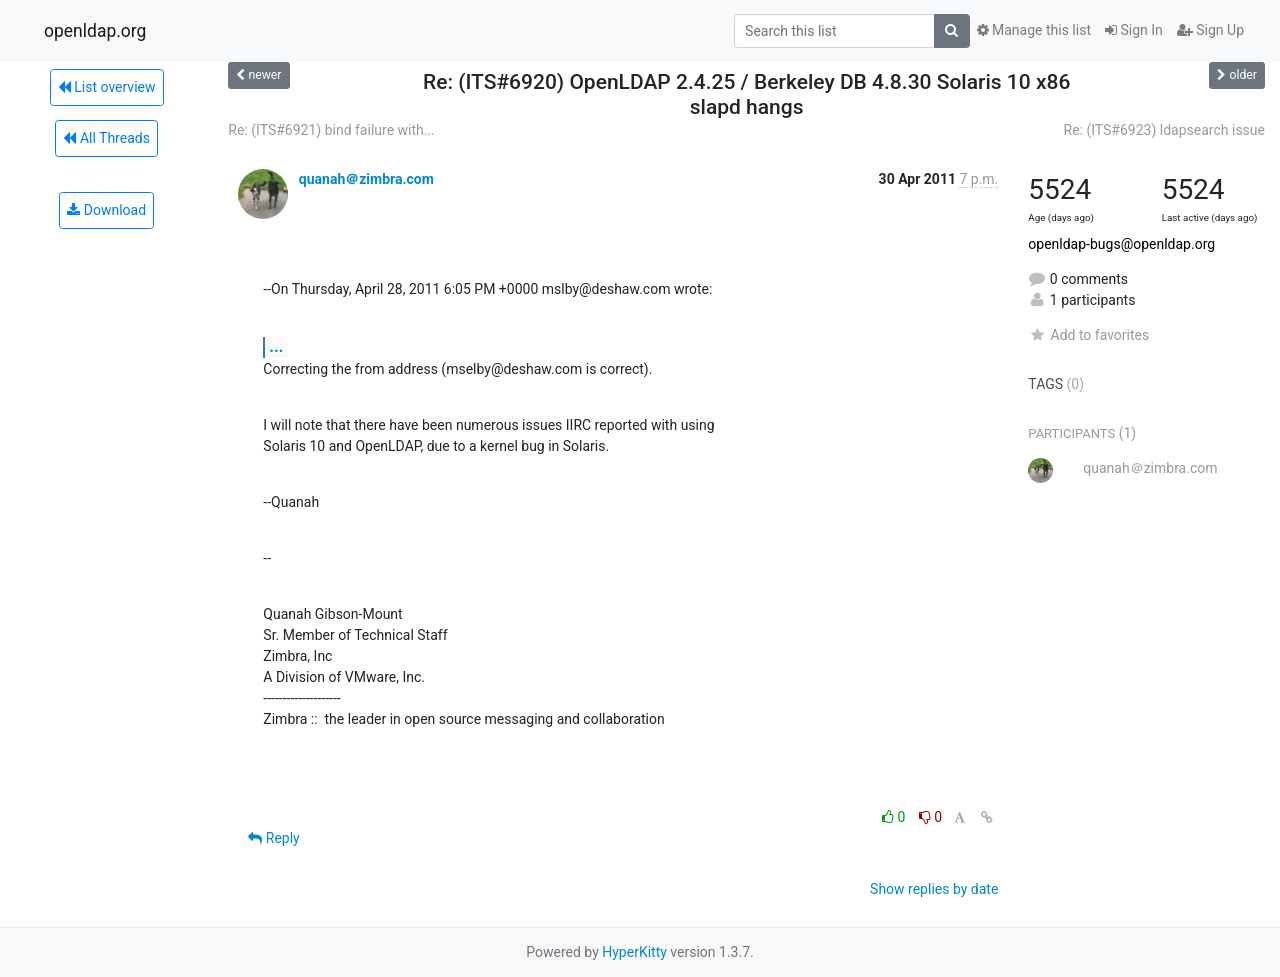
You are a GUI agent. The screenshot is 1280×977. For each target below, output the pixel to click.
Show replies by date (934, 889)
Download (106, 210)
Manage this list (1034, 30)
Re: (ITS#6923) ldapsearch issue (1164, 130)
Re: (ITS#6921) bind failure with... (331, 130)
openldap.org (95, 31)
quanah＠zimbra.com (366, 179)
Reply (273, 838)
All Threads (106, 138)
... (276, 346)
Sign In (1134, 30)
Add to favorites (1088, 335)
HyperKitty (634, 952)
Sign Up (1210, 30)
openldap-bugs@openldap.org (1121, 244)
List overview (107, 87)
